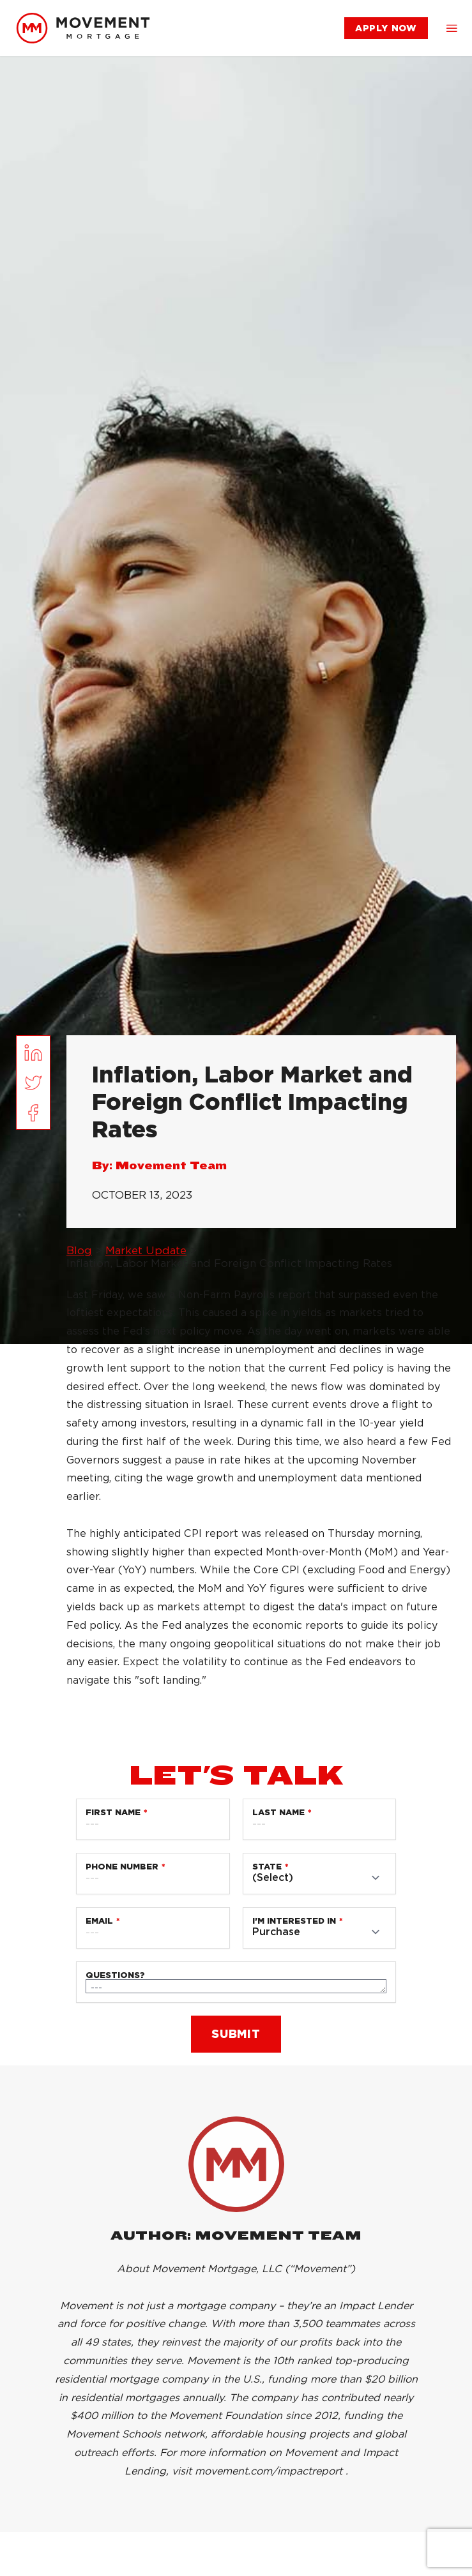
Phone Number (122, 1866)
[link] (83, 28)
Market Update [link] (146, 1250)
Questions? (115, 1975)
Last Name (278, 1812)
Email (99, 1921)
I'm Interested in (294, 1921)
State (267, 1866)
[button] (451, 28)
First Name (113, 1812)
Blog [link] (79, 1250)
